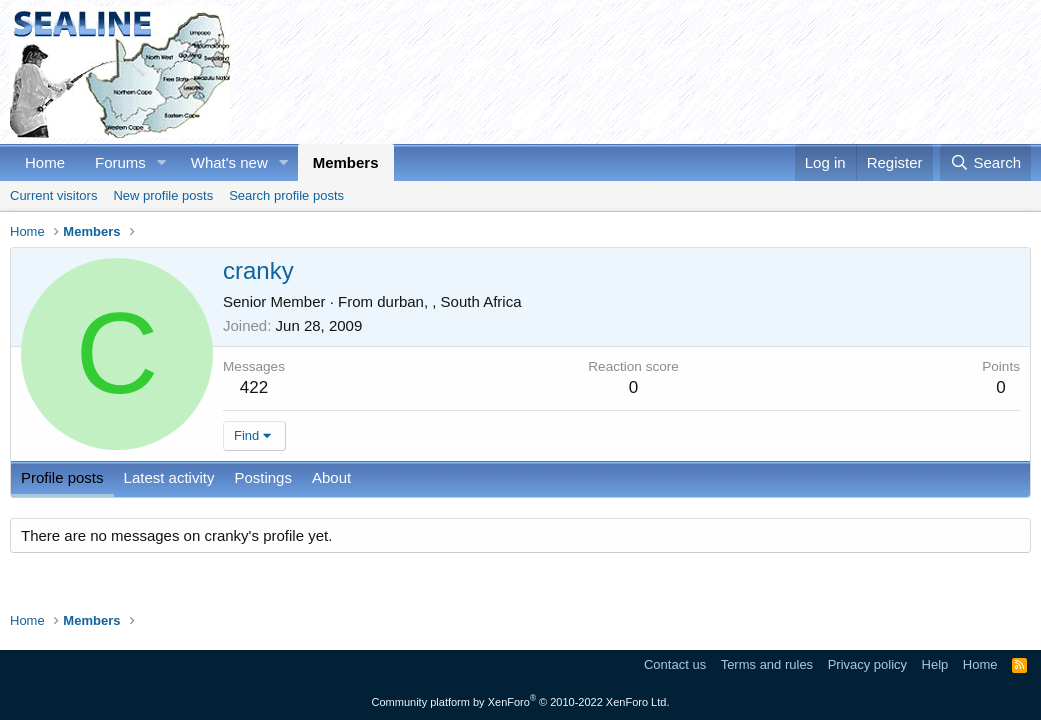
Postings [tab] (263, 477)
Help (935, 664)
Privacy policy (867, 664)
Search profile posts (286, 195)
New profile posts (163, 195)
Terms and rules (767, 664)
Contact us (675, 664)
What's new (229, 162)
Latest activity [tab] (169, 477)
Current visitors (53, 195)
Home (45, 162)
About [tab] (331, 477)
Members (346, 162)
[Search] (985, 162)
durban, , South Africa (449, 301)
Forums (120, 162)
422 (254, 387)
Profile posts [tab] (62, 477)
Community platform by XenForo (521, 702)
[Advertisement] (667, 72)
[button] (162, 162)
